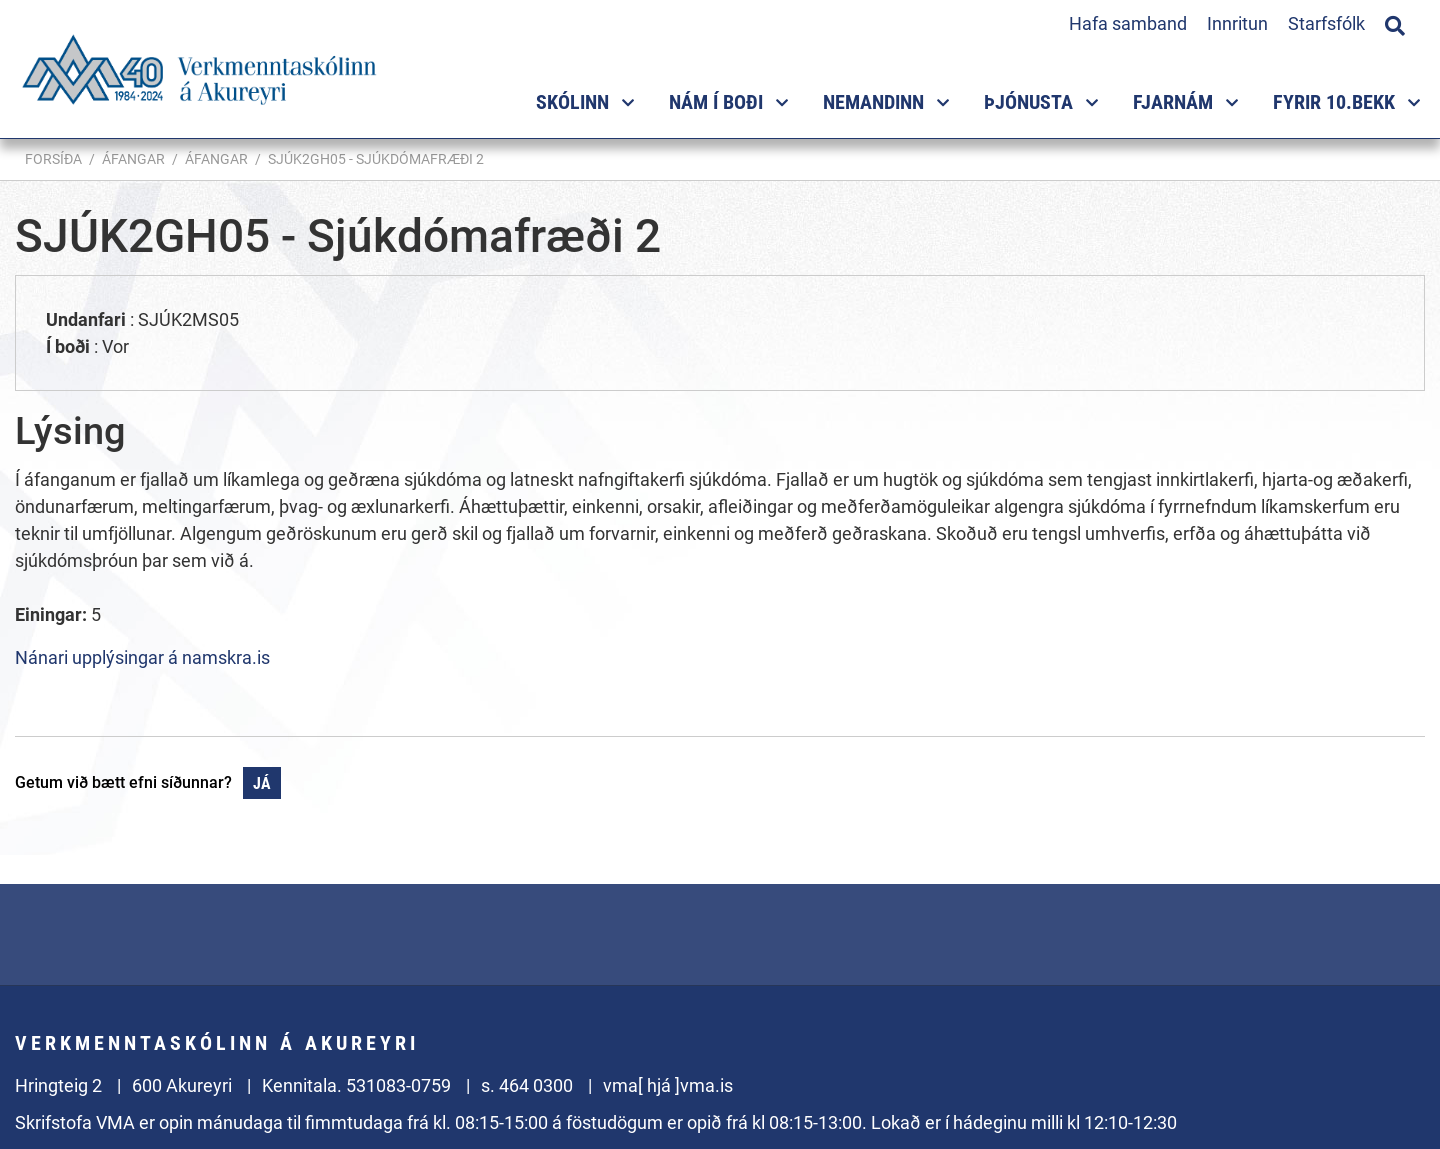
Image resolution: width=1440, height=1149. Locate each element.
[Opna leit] (1395, 23)
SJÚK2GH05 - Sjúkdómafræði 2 (376, 159)
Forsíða (53, 159)
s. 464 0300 (527, 1085)
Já (262, 783)
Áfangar (133, 159)
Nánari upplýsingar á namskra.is (142, 657)
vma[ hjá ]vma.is (668, 1085)
